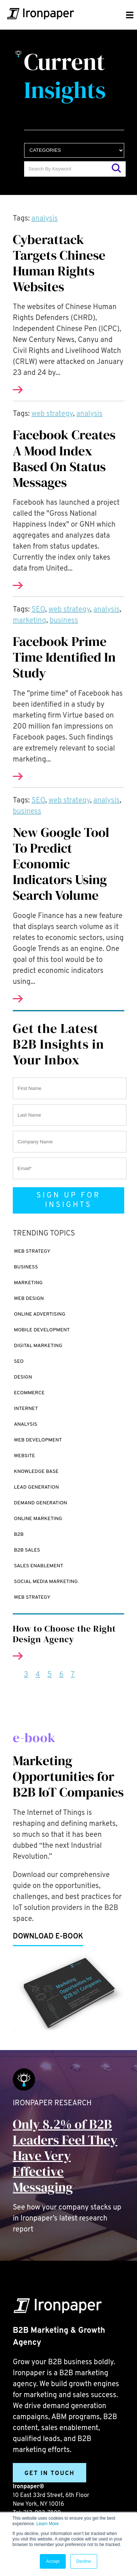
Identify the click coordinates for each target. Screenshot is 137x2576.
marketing (29, 620)
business (64, 620)
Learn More (47, 2523)
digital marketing (38, 1346)
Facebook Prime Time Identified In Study (64, 657)
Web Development (38, 1440)
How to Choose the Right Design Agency (64, 1633)
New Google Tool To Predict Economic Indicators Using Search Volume (61, 864)
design (23, 1377)
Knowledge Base (36, 1471)
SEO (38, 609)
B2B (19, 1534)
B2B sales (27, 1550)
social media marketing (46, 1582)
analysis (44, 218)
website (24, 1456)
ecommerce (29, 1393)
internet (26, 1409)
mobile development (42, 1330)
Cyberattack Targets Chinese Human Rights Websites (59, 263)
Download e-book (48, 1936)
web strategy (52, 414)
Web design (29, 1298)
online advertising (39, 1314)
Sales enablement (38, 1566)
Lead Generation (36, 1487)
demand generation (40, 1503)
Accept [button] (53, 2561)
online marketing (38, 1519)
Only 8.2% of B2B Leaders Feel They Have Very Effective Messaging (65, 2155)
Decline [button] (83, 2561)
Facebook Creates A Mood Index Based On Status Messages (64, 458)
